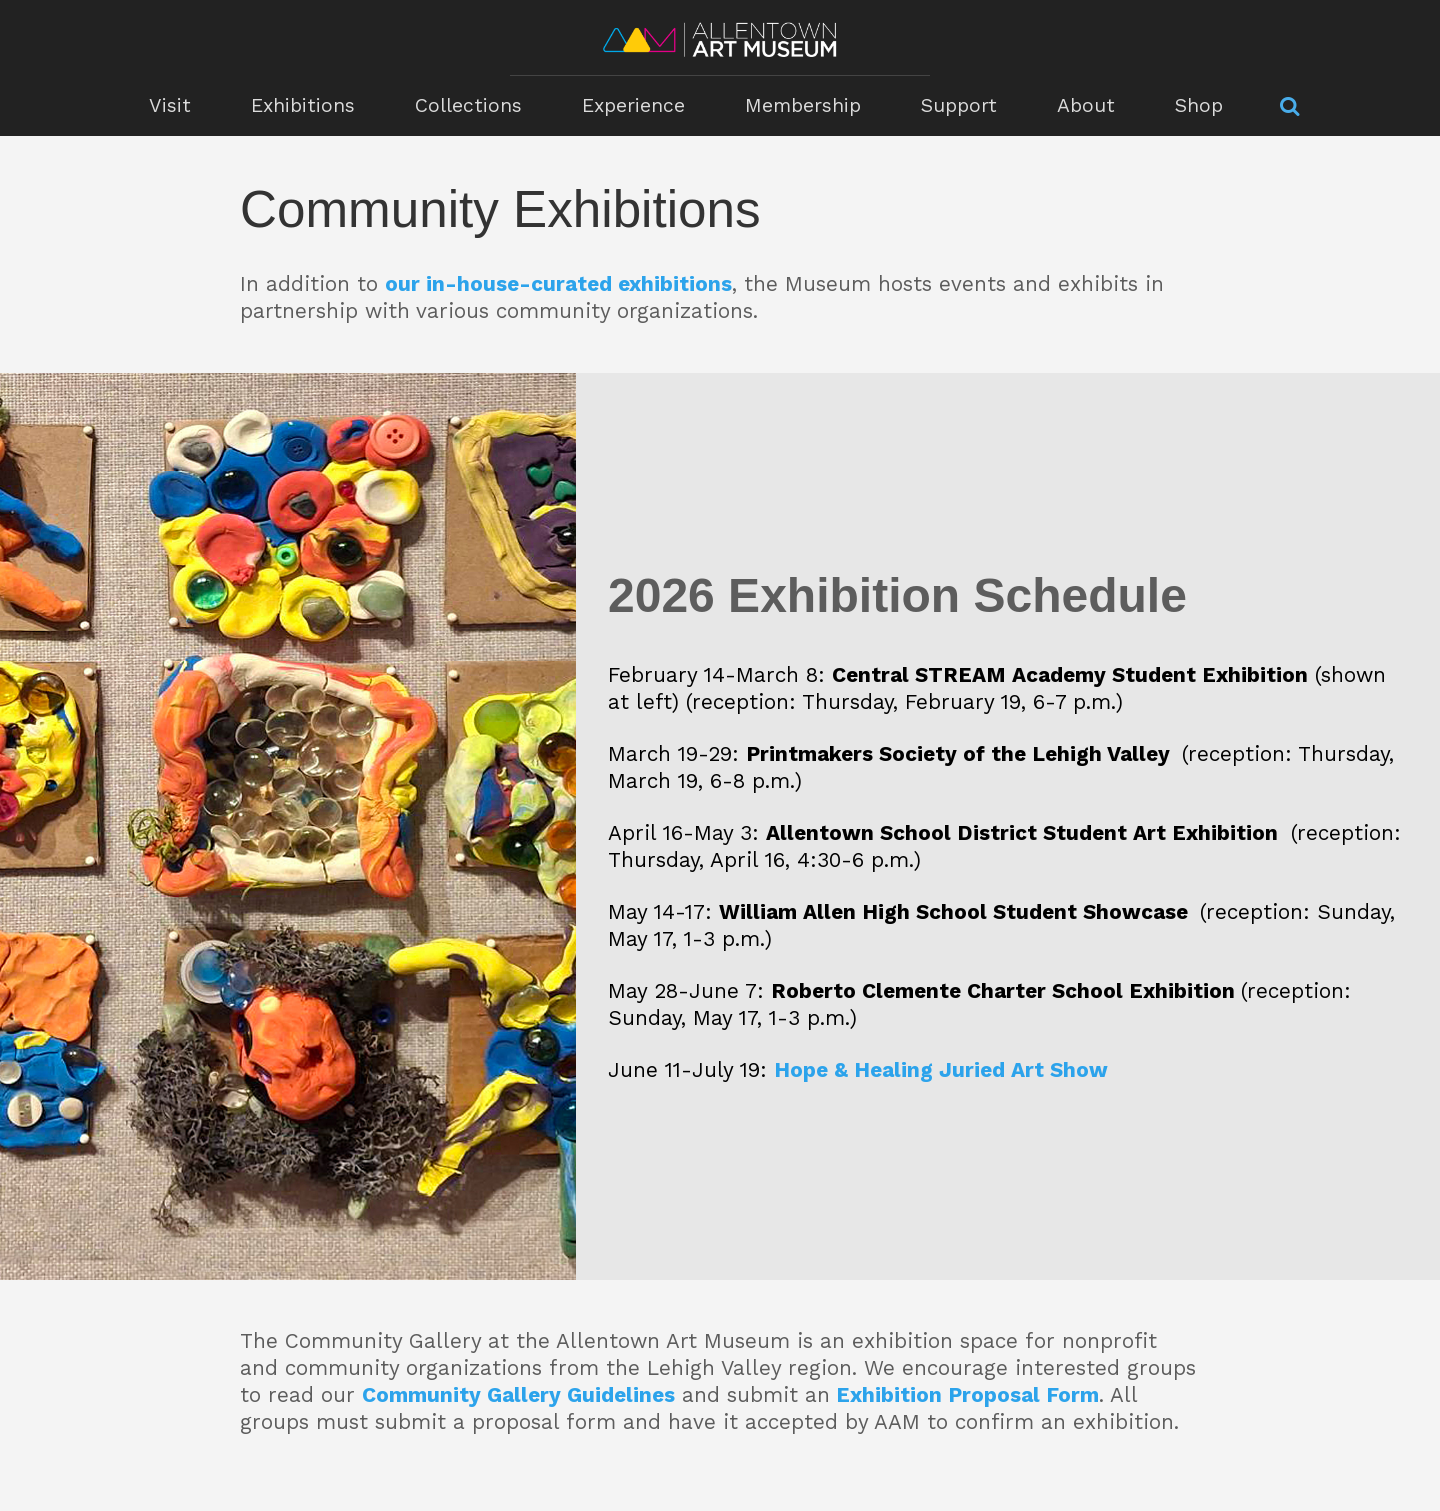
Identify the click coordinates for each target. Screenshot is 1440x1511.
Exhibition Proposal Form (967, 1395)
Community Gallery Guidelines (518, 1395)
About (1086, 105)
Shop (1199, 105)
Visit (170, 105)
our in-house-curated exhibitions (558, 284)
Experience (633, 105)
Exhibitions (303, 105)
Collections (468, 105)
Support (959, 105)
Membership (803, 105)
